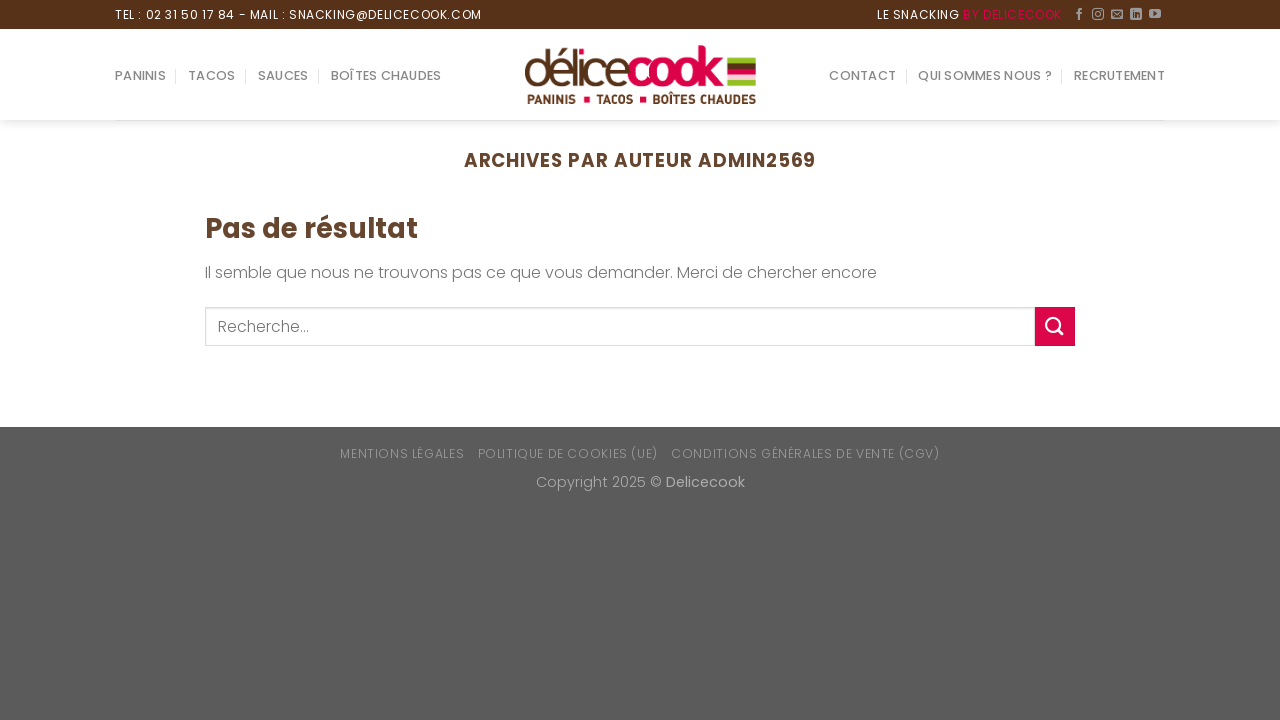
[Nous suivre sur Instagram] (1098, 15)
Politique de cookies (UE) (568, 453)
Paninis (140, 75)
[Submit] (1055, 326)
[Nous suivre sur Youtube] (1155, 15)
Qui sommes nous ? (984, 75)
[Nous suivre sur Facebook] (1079, 15)
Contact (862, 75)
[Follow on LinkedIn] (1136, 15)
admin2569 (757, 160)
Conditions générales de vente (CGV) (805, 453)
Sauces (283, 75)
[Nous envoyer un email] (1117, 15)
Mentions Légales (402, 453)
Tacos (211, 75)
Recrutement (1119, 75)
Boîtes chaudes (386, 75)
